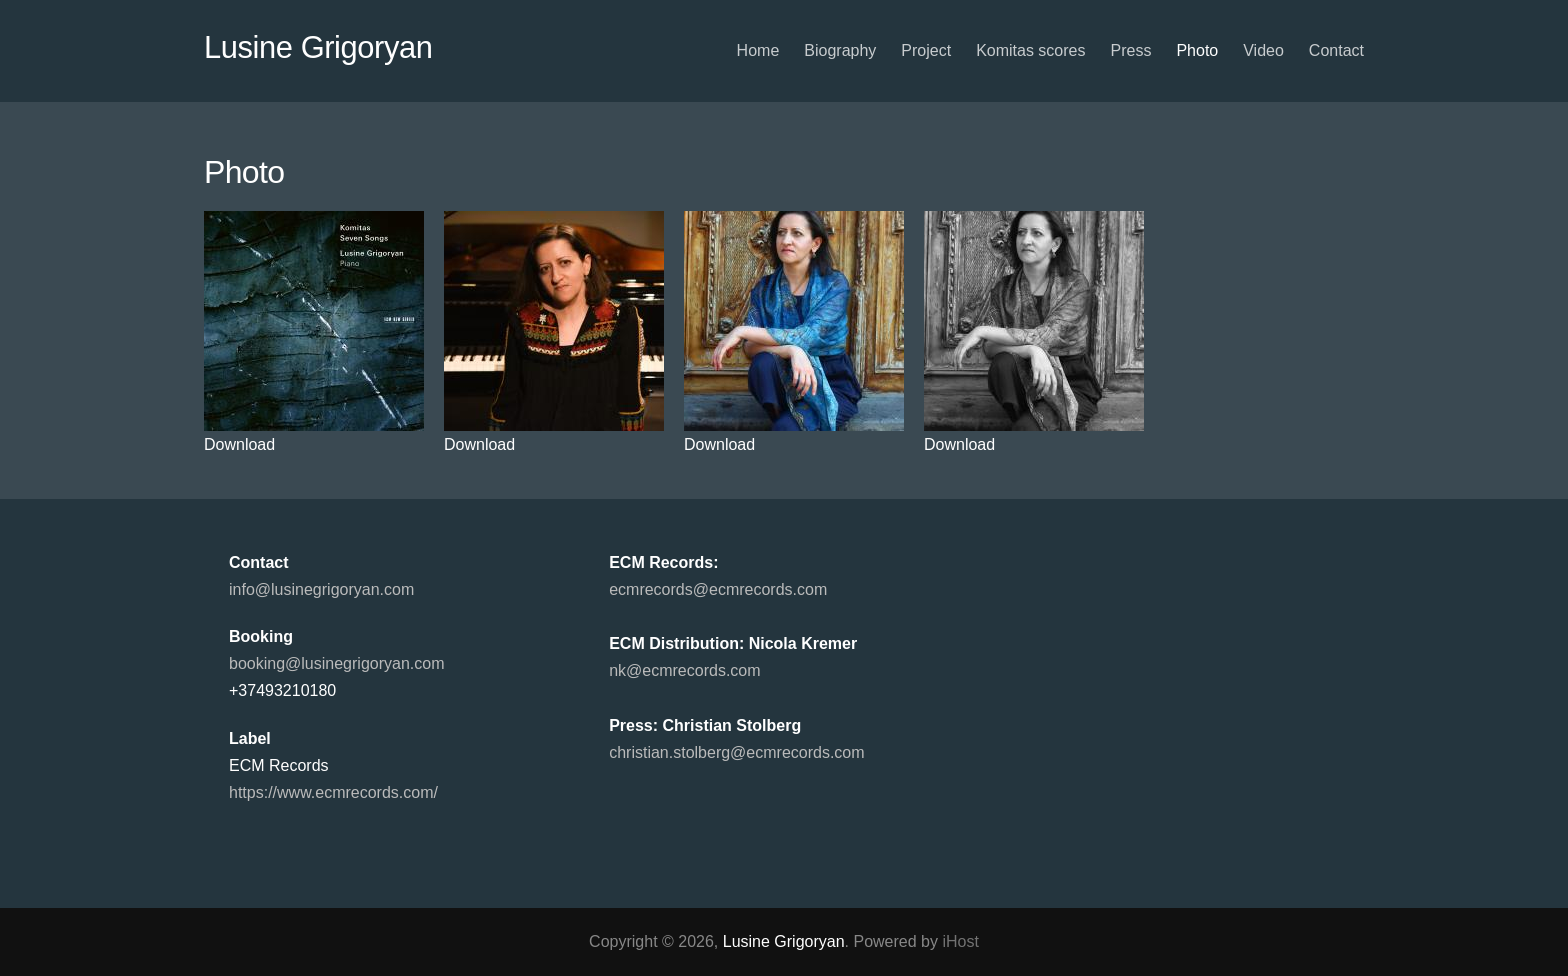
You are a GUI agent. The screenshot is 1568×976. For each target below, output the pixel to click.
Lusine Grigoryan (318, 47)
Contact (1336, 50)
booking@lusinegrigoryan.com (336, 663)
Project (926, 50)
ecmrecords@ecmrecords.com (718, 589)
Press (1131, 50)
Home (758, 50)
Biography (840, 50)
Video (1263, 50)
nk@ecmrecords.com (684, 670)
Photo (1197, 50)
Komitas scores (1030, 50)
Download (239, 444)
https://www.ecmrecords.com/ (333, 792)
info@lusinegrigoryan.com (321, 589)
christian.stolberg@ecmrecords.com (736, 752)
